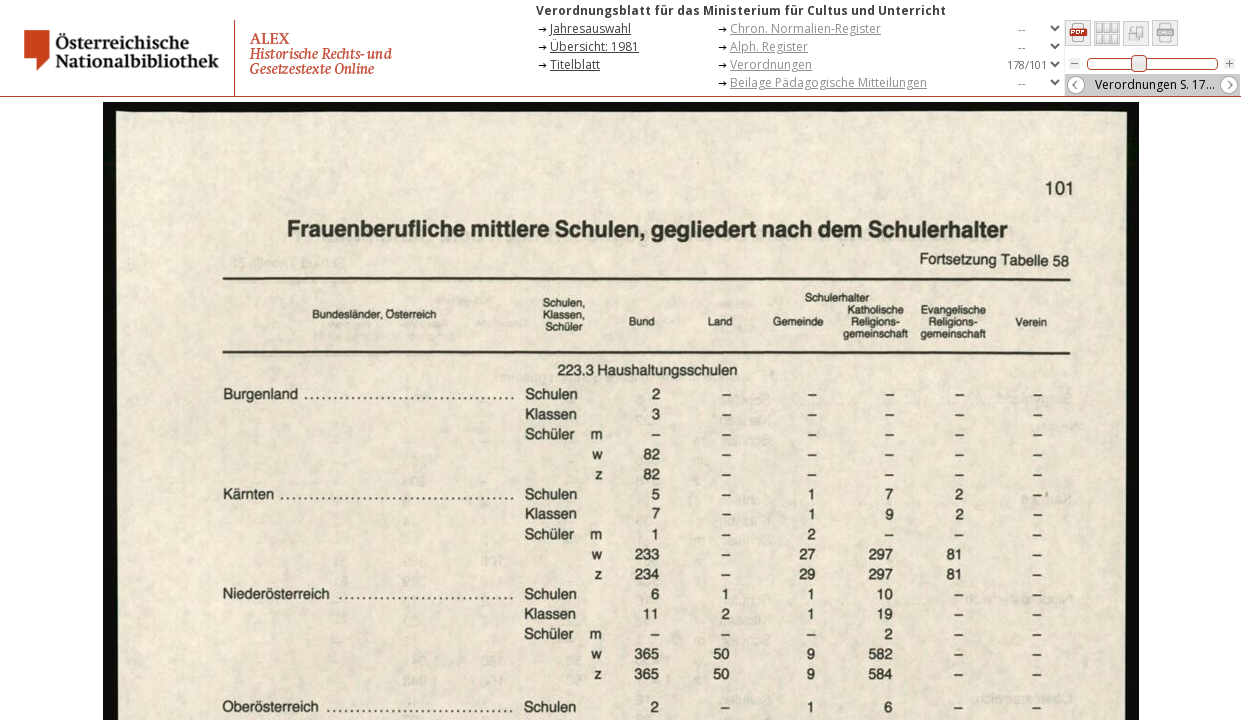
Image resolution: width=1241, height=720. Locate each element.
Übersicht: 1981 (594, 46)
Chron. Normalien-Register (805, 28)
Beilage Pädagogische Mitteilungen (828, 82)
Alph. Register (769, 46)
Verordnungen (771, 64)
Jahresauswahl (590, 28)
